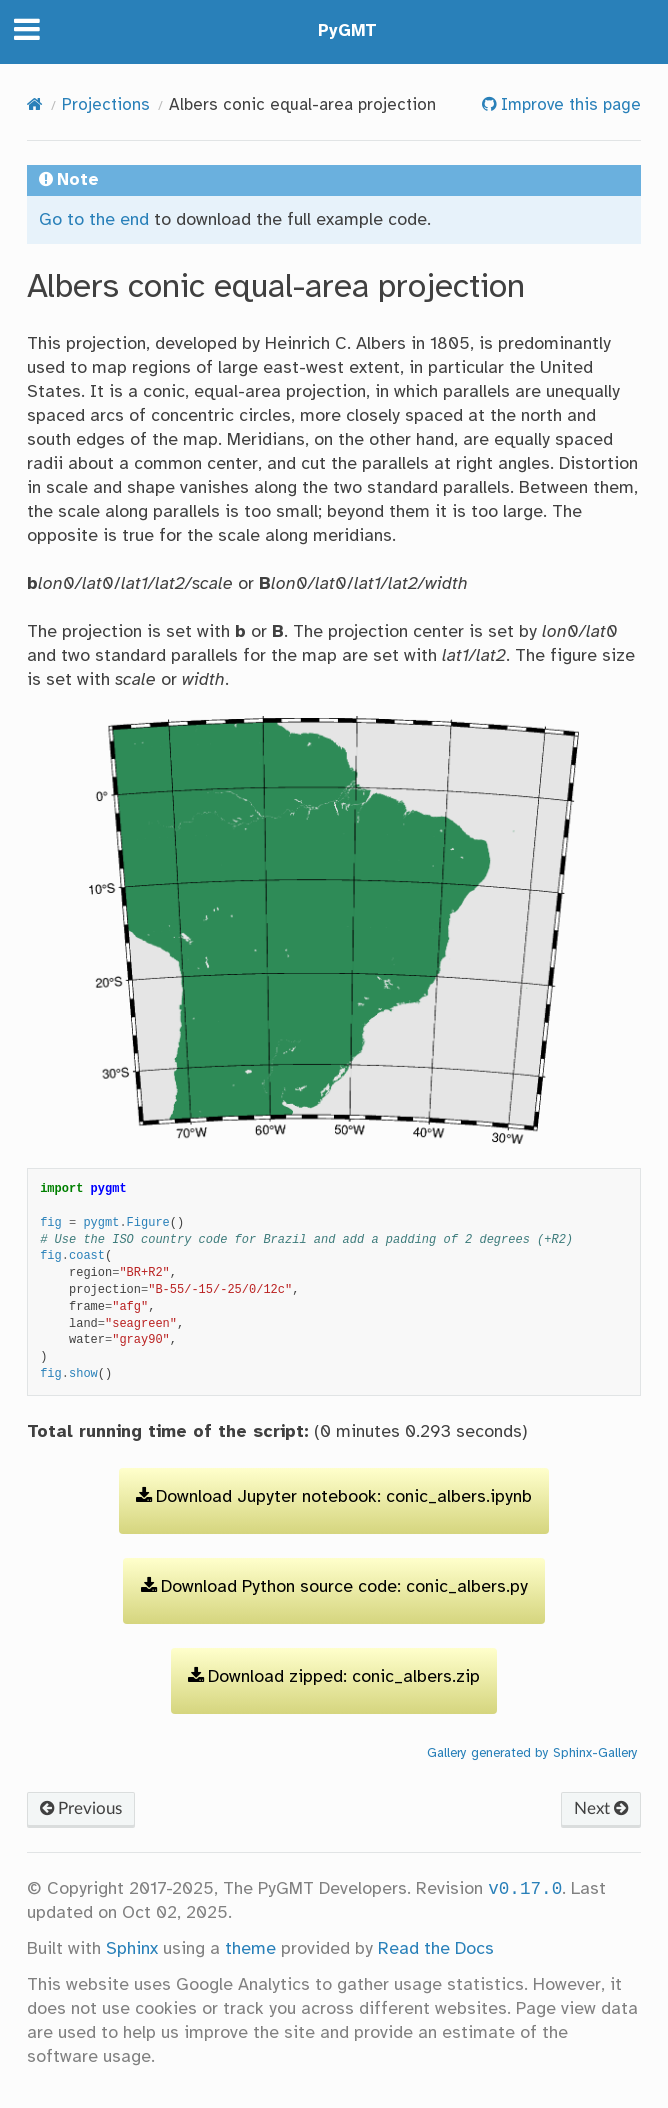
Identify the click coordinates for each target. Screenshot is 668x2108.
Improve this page (568, 105)
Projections (106, 105)
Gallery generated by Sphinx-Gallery (532, 1753)
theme (250, 1949)
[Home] (35, 105)
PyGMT (347, 31)
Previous (81, 1808)
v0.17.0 (525, 1889)
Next (601, 1808)
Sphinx (132, 1949)
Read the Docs (436, 1949)
